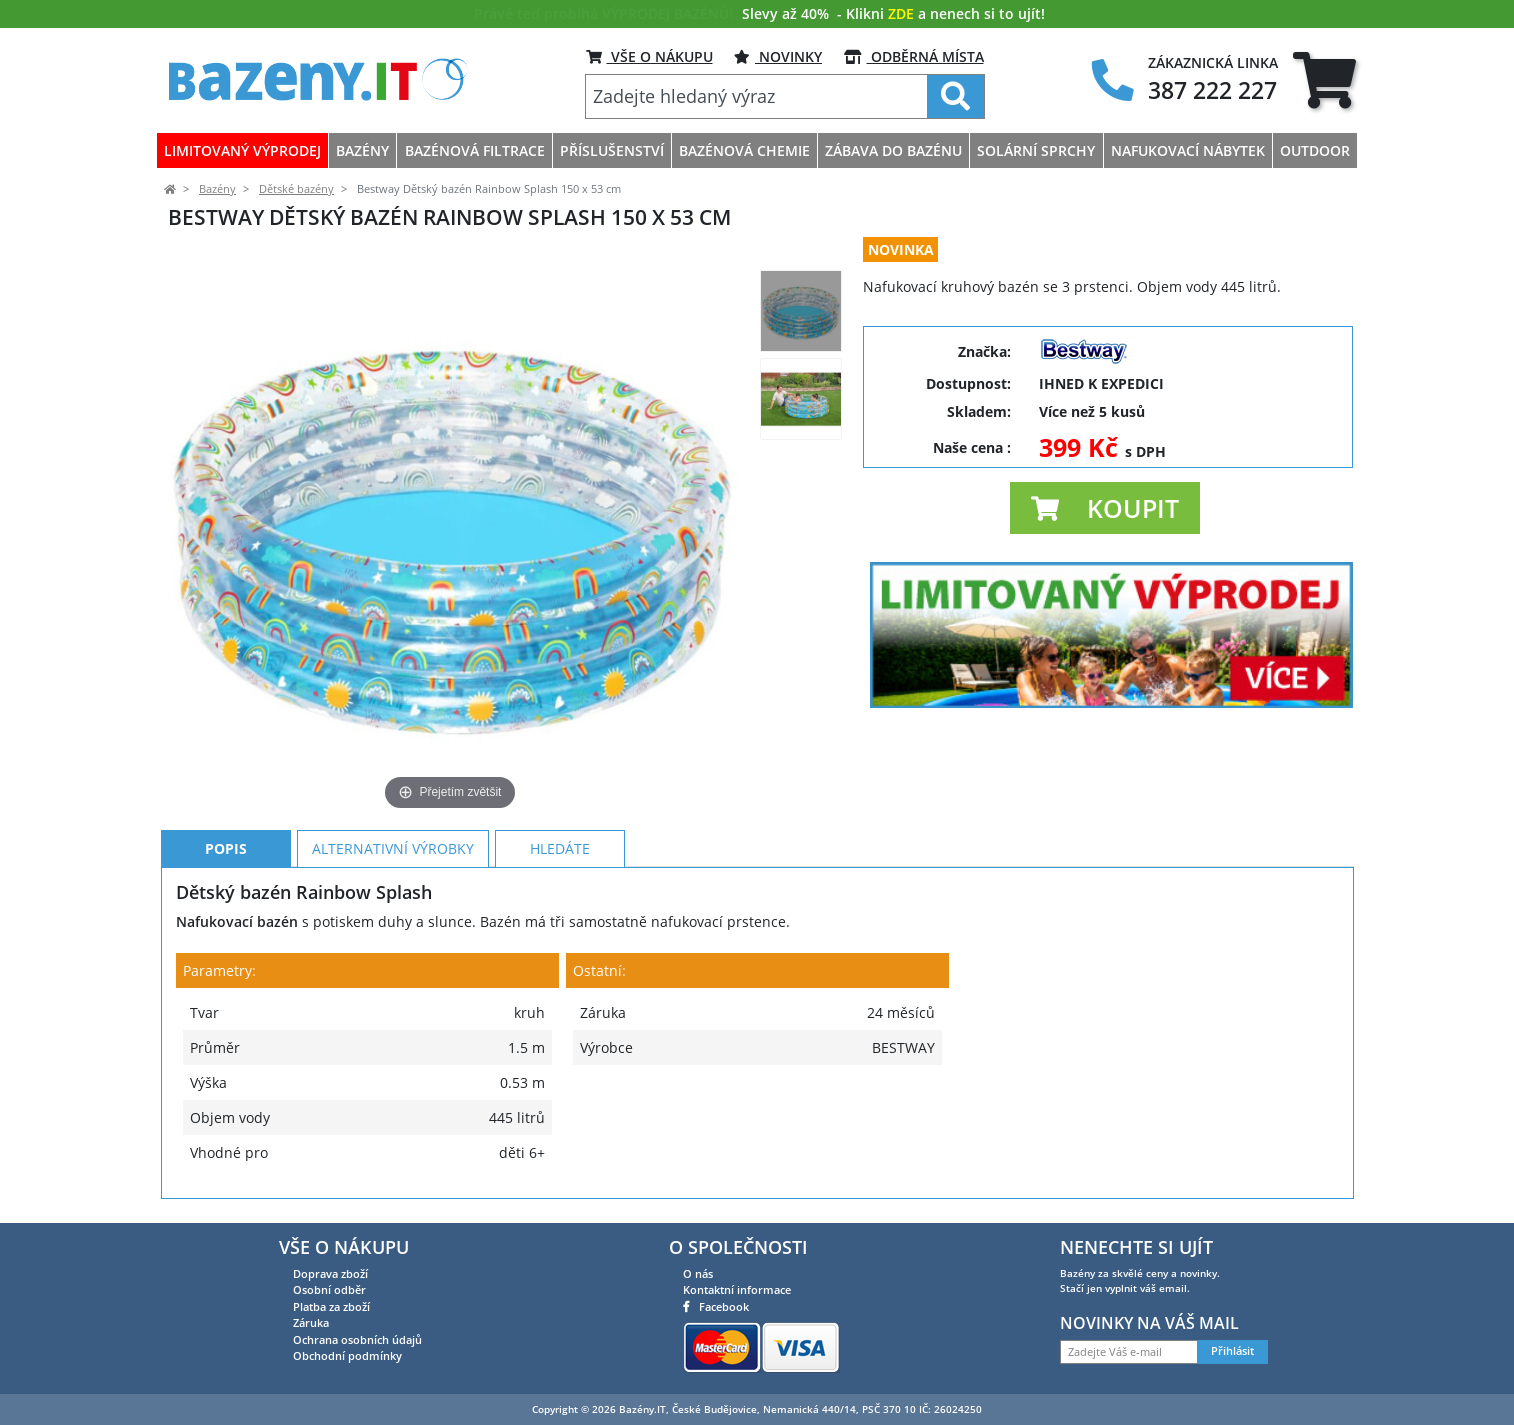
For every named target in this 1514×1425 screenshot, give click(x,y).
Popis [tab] (226, 848)
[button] (1105, 508)
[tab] (1324, 79)
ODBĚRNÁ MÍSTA (914, 56)
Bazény (217, 189)
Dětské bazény (296, 189)
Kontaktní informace (737, 1289)
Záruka (311, 1322)
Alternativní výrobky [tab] (393, 848)
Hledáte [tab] (560, 848)
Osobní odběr (329, 1289)
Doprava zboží (330, 1273)
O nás (698, 1273)
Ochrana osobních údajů (357, 1339)
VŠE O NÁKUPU (649, 56)
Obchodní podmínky (347, 1355)
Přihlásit (1232, 1351)
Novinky (778, 56)
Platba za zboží (331, 1306)
